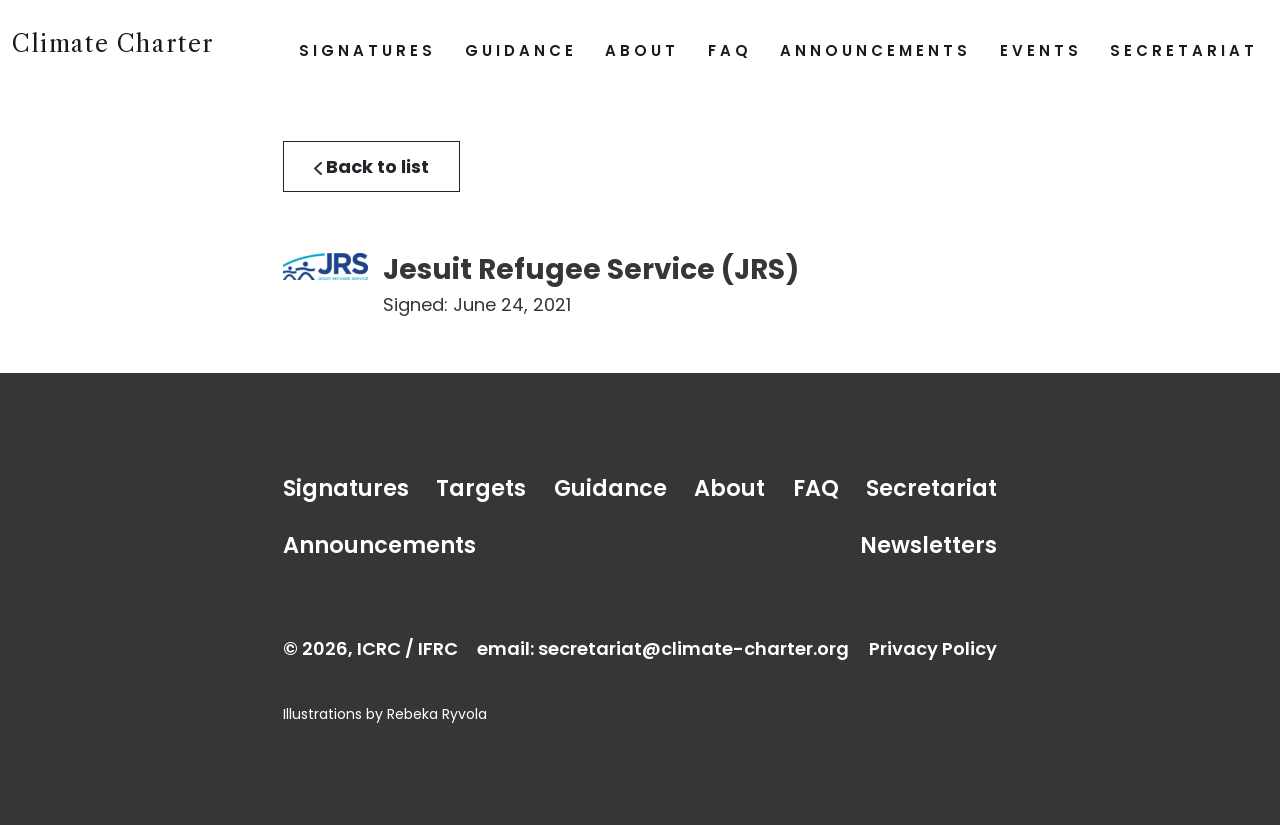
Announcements (875, 50)
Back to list (371, 166)
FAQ (730, 50)
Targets (481, 488)
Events (1041, 50)
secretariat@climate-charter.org (693, 648)
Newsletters (928, 545)
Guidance (521, 50)
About (642, 50)
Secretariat (1184, 50)
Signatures (367, 50)
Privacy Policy (933, 648)
